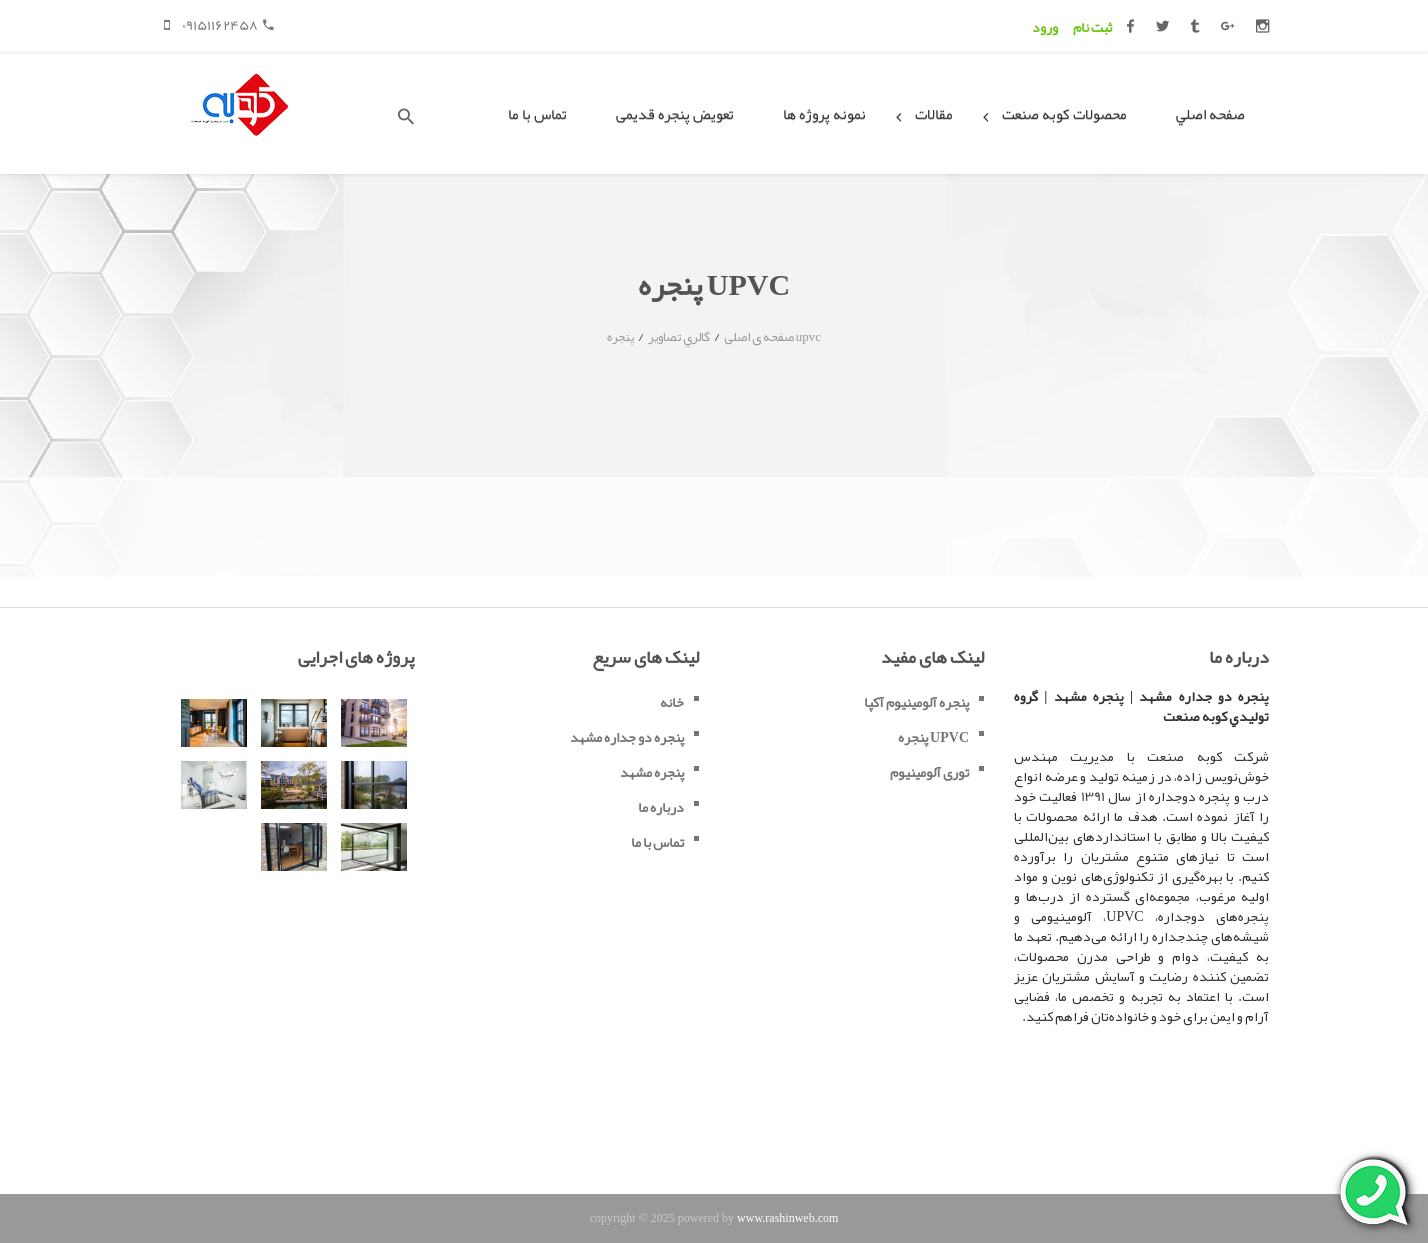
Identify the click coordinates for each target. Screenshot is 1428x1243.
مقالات (934, 114)
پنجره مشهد (652, 772)
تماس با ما (537, 114)
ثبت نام (1092, 27)
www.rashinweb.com (787, 1218)
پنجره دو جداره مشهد (627, 737)
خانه (672, 702)
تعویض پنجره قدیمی (675, 114)
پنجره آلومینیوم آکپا (916, 702)
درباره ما (661, 807)
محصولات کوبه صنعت (1064, 114)
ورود (1045, 27)
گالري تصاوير (679, 337)
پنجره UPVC (933, 737)
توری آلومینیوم (929, 772)
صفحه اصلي (1210, 114)
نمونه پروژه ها (824, 114)
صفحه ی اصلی (759, 337)
